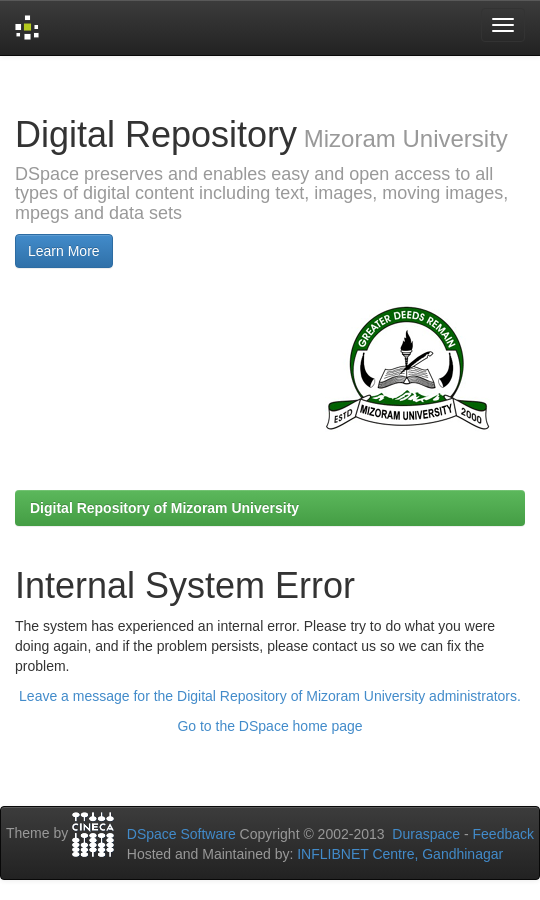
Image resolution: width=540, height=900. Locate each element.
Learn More (64, 251)
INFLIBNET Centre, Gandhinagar (398, 854)
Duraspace (426, 834)
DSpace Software (181, 834)
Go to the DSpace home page (269, 726)
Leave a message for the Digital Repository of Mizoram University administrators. (270, 696)
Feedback (503, 834)
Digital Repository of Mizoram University (164, 508)
